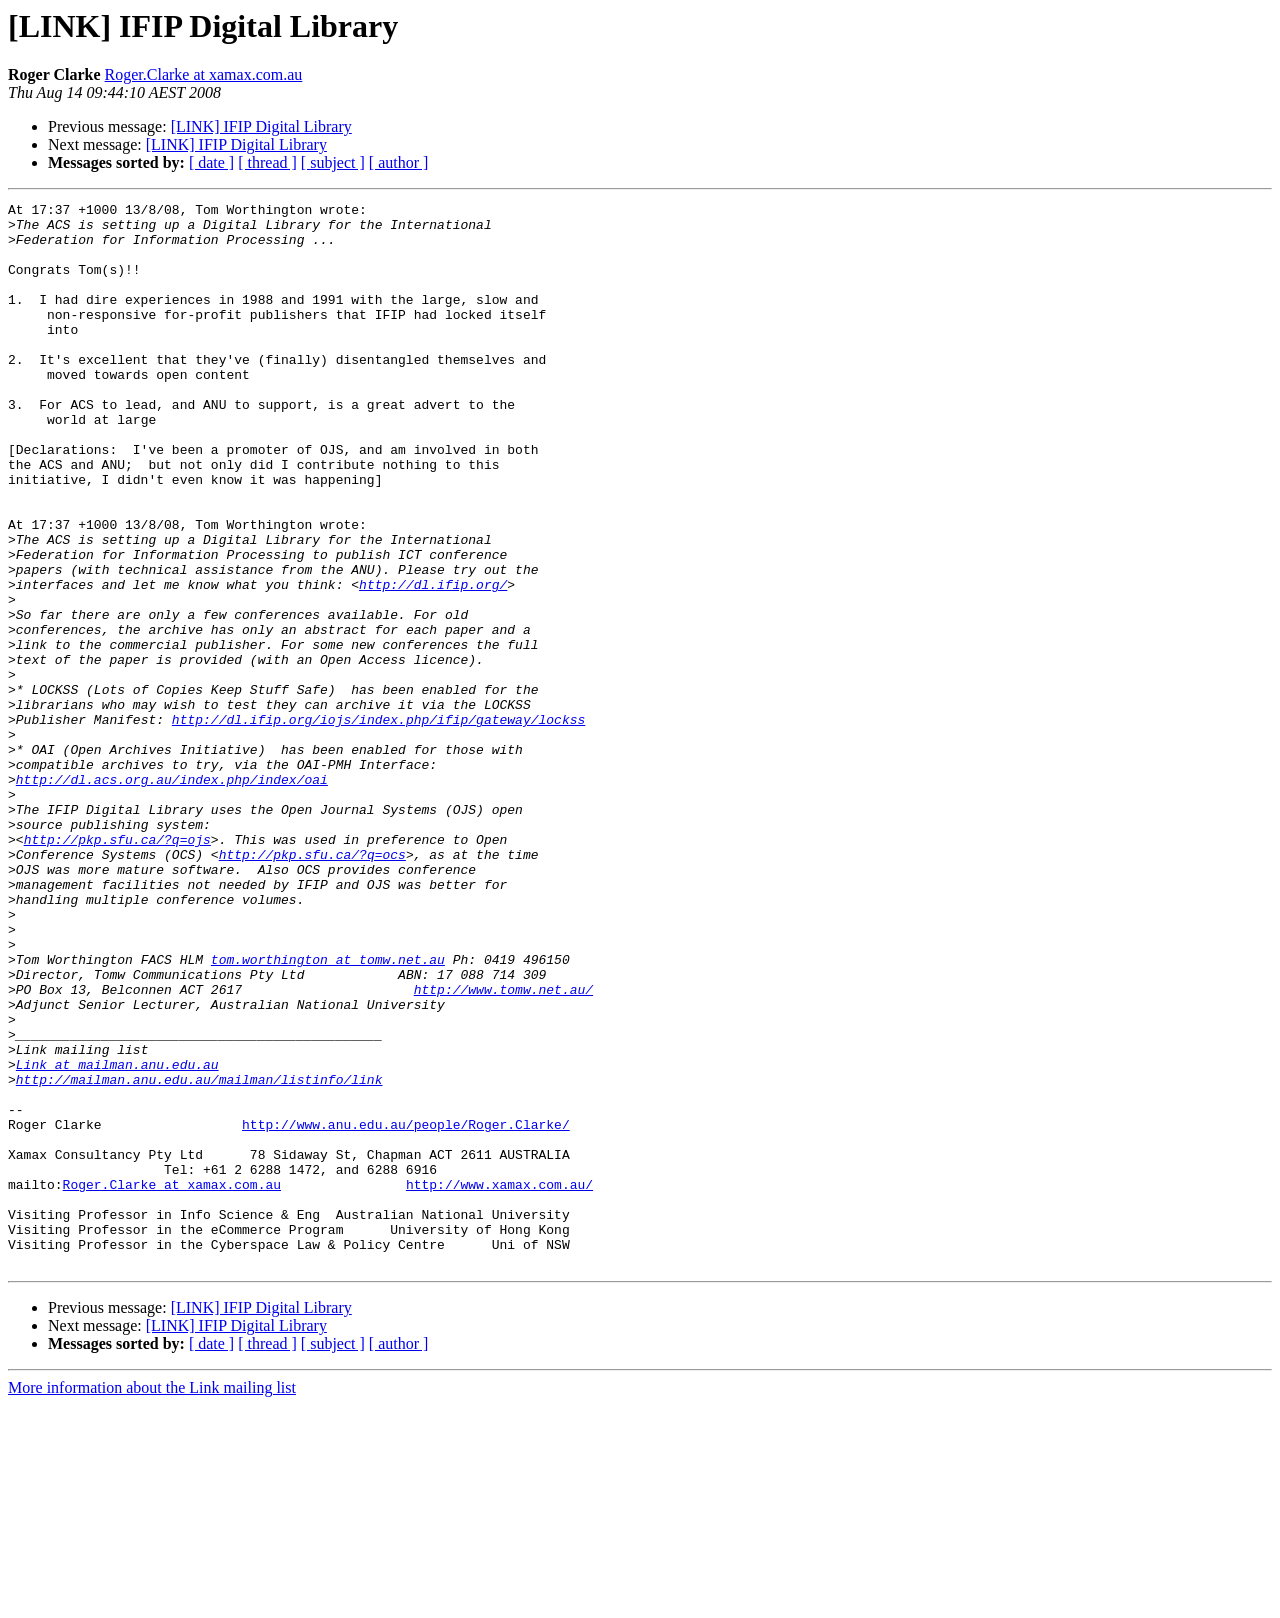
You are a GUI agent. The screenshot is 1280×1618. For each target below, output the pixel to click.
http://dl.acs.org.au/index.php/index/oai (172, 896)
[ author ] (399, 162)
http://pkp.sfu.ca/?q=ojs (117, 968)
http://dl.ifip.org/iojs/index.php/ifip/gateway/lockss (378, 824)
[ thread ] (267, 162)
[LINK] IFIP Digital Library (261, 126)
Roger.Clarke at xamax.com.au (204, 74)
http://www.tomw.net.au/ (503, 1148)
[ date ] (211, 162)
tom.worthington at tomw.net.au (328, 1112)
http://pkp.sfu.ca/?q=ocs (312, 986)
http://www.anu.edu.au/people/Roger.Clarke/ (406, 1310)
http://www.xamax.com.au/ (499, 1382)
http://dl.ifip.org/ (433, 662)
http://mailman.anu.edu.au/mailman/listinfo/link (199, 1256)
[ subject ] (333, 162)
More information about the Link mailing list (152, 1600)
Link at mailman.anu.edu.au (117, 1238)
